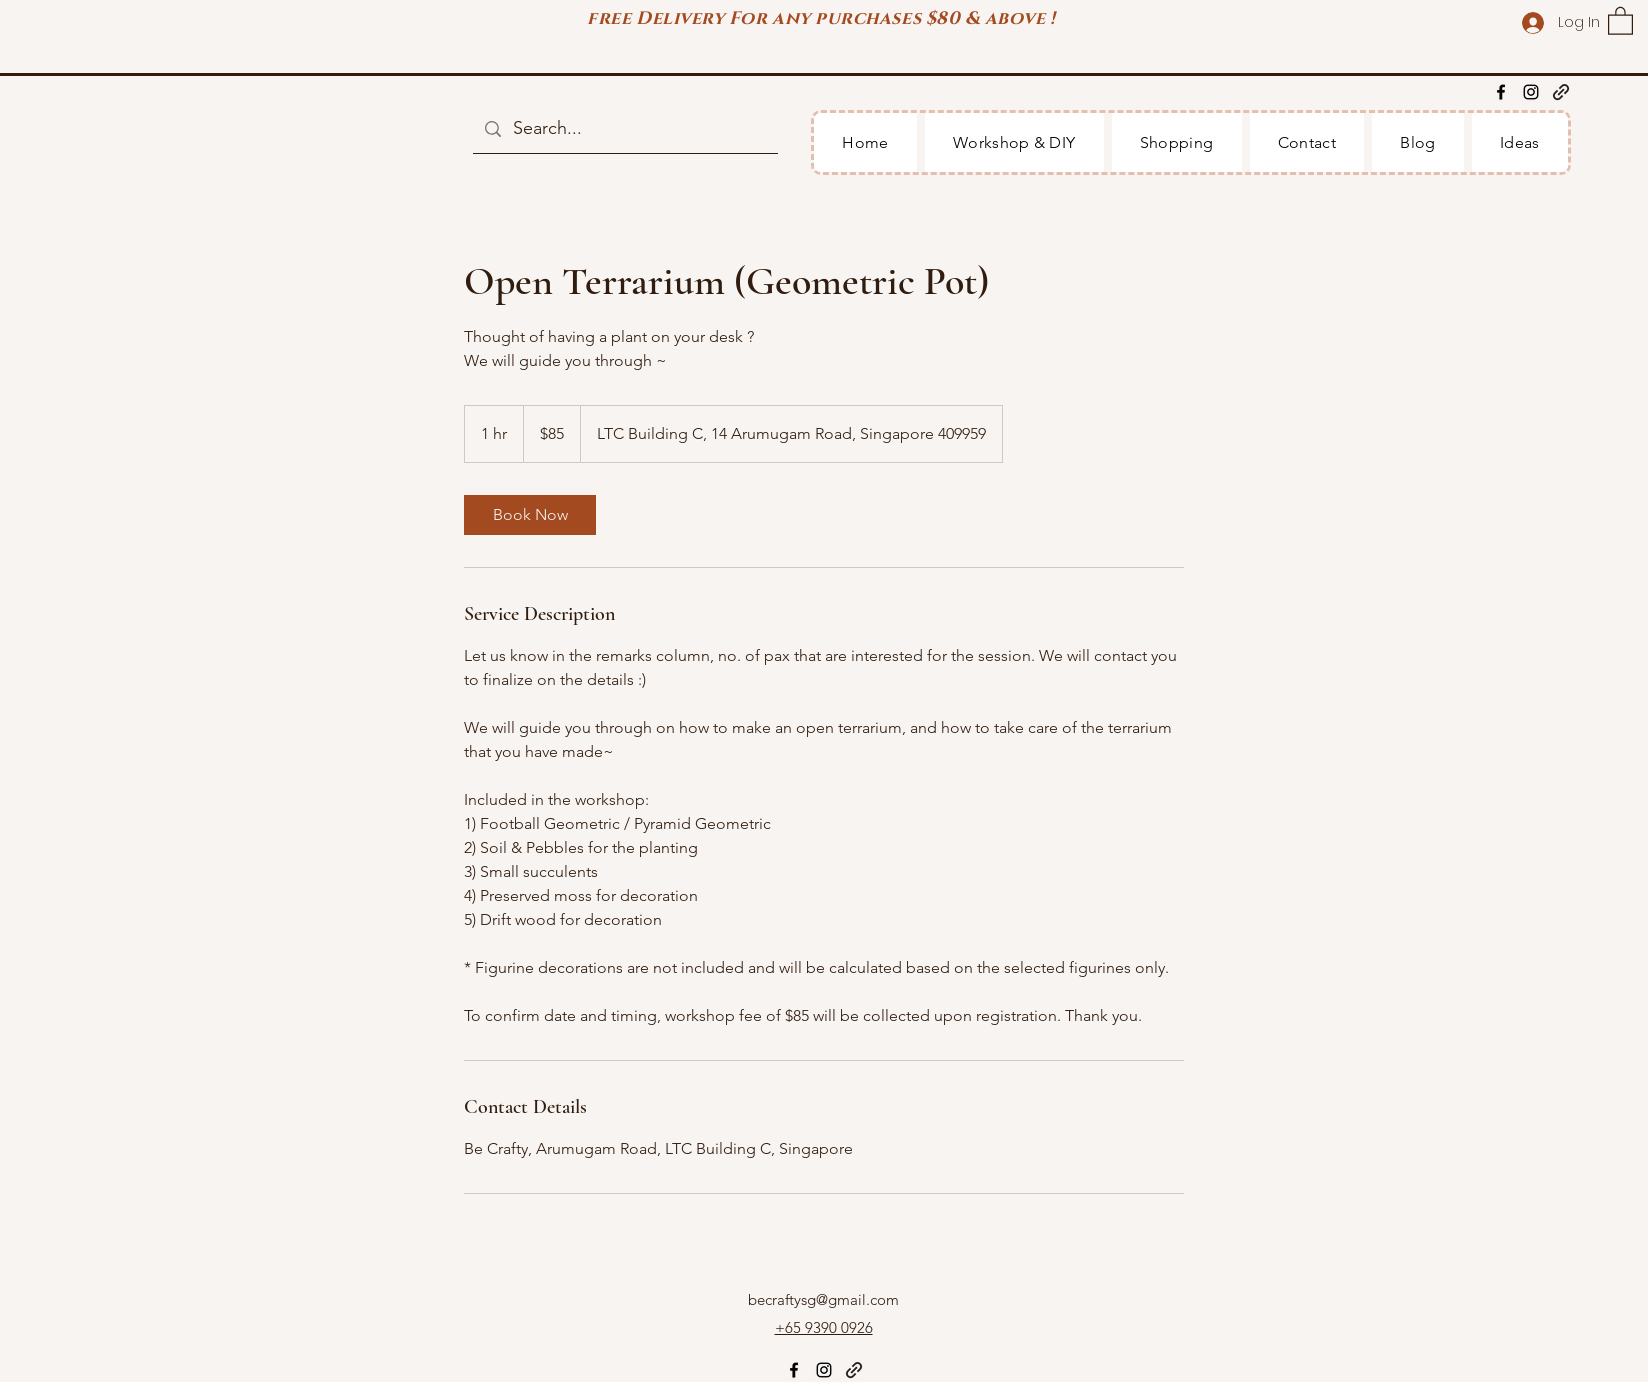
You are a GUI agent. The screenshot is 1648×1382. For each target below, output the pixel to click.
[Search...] (624, 129)
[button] (1620, 20)
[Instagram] (1531, 92)
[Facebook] (1501, 92)
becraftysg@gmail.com (823, 1299)
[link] (530, 515)
